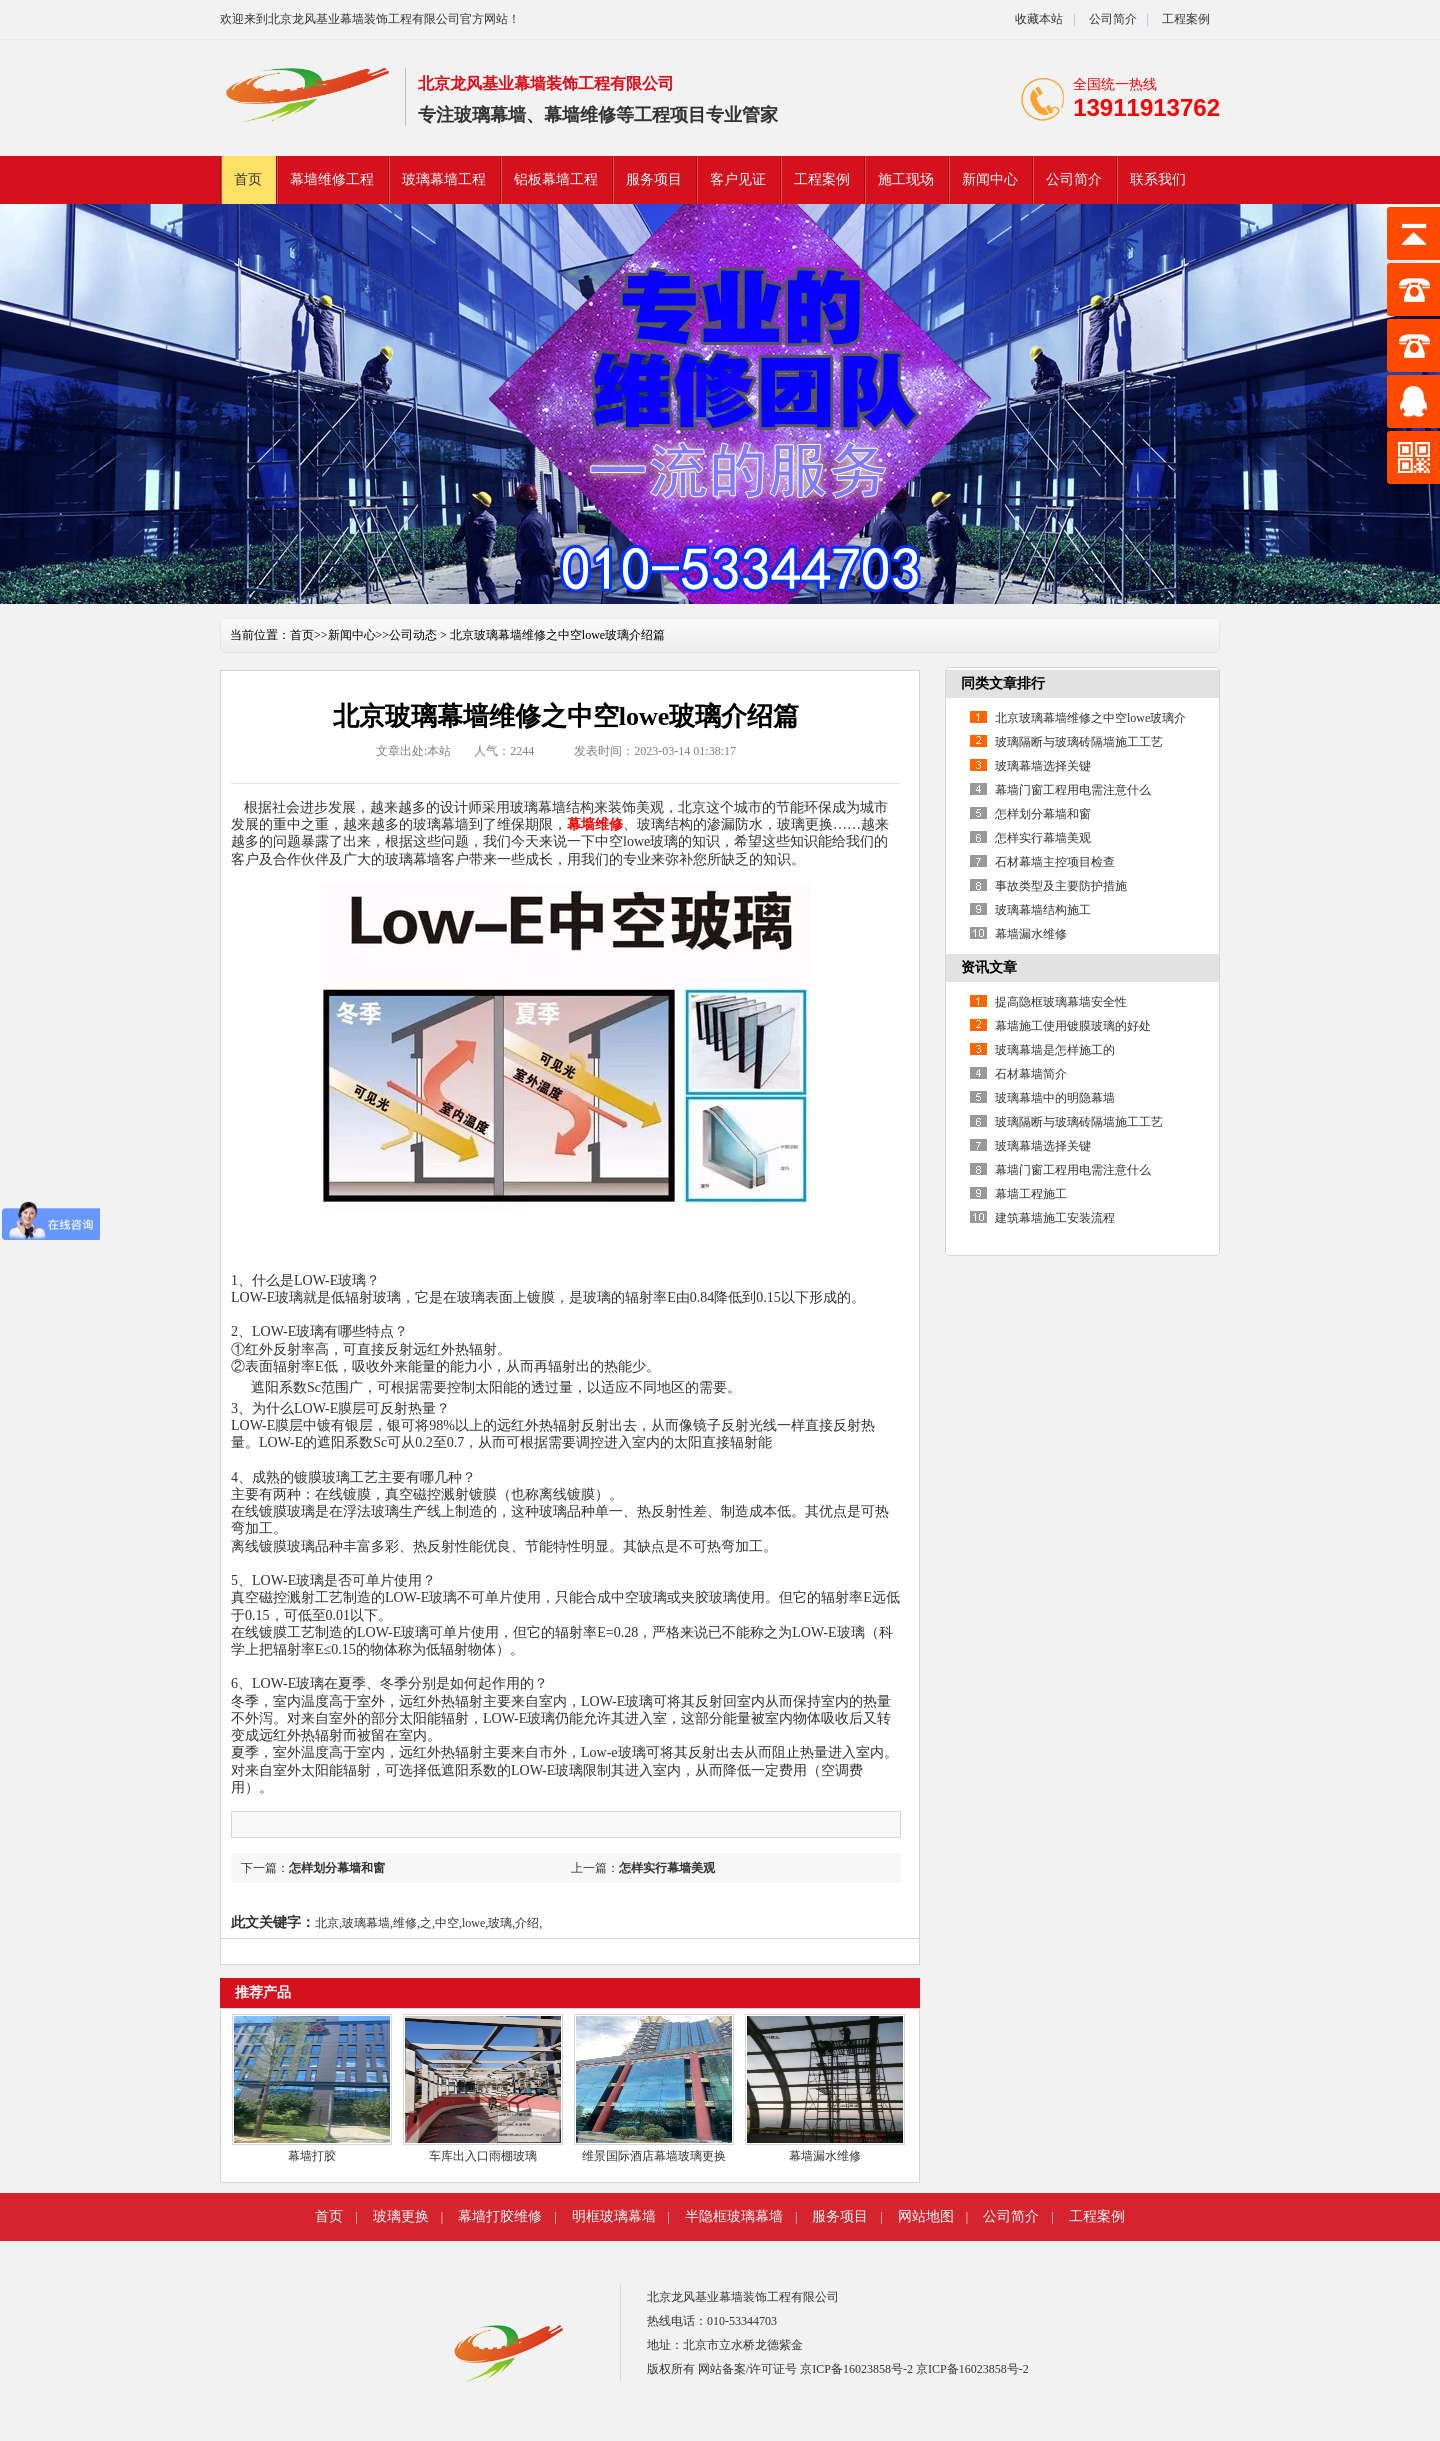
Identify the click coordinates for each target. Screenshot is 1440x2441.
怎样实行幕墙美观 (667, 1868)
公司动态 (413, 635)
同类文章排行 (1003, 683)
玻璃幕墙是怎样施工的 (1055, 1050)
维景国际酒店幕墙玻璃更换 (654, 2156)
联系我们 (1158, 179)
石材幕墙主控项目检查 (1055, 862)
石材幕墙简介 (1031, 1074)
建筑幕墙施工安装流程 (1055, 1218)
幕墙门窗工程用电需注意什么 (1073, 790)
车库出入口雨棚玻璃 (483, 2156)
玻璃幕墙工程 (444, 179)
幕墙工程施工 (1031, 1194)
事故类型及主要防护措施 (1061, 886)
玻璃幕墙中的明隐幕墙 (1055, 1098)
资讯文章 (989, 967)
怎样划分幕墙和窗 (337, 1868)
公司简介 (1111, 19)
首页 (248, 179)
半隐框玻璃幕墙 (734, 2216)
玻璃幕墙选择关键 (1043, 766)
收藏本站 (1039, 19)
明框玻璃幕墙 (614, 2216)
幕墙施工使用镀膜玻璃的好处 (1073, 1026)
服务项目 (654, 179)
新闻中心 (990, 179)
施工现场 (906, 179)
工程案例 (1186, 19)
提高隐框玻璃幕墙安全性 (1061, 1002)
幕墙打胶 (312, 2156)
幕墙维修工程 (332, 179)
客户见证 (738, 179)
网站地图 (926, 2216)
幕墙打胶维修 (500, 2216)
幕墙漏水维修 (825, 2156)
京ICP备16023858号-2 (858, 2369)
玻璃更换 (401, 2216)
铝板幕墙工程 (556, 179)
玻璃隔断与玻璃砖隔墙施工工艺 (1079, 742)
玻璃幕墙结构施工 (1043, 910)
